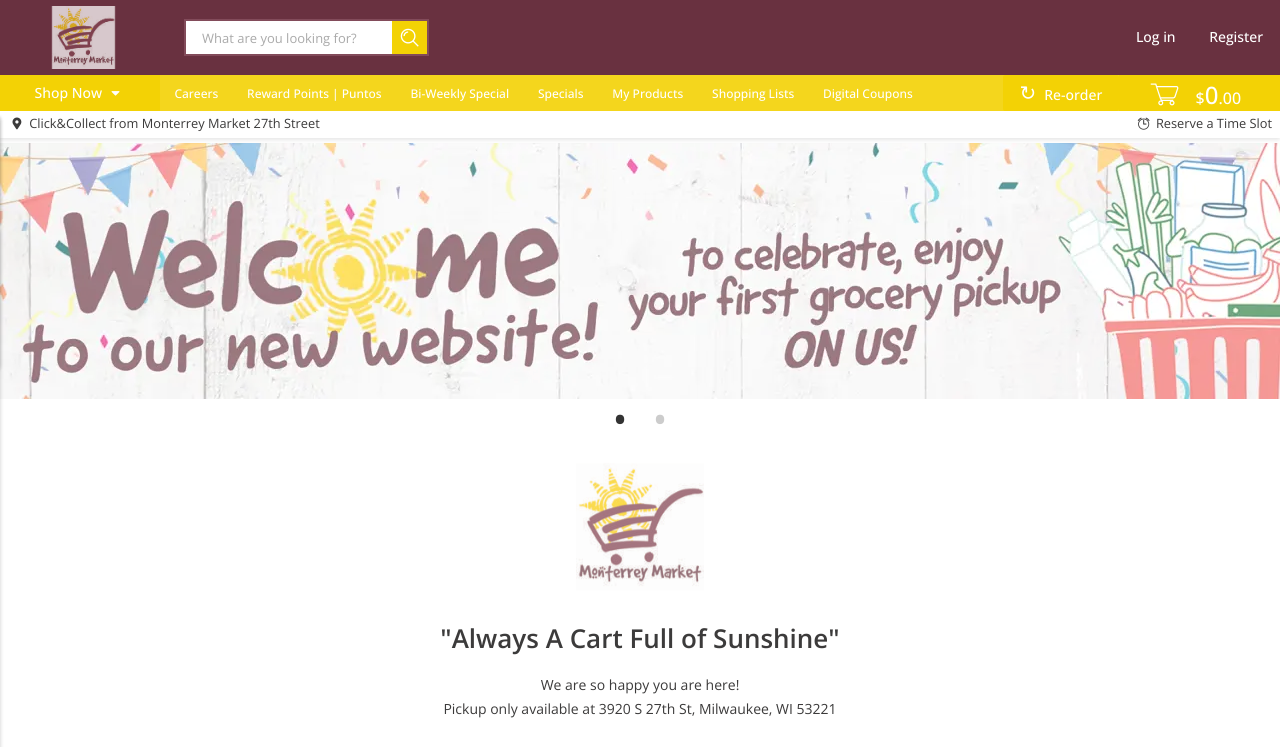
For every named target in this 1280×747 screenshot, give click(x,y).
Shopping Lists (753, 93)
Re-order (1073, 95)
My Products (647, 93)
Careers (196, 93)
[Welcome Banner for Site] (640, 271)
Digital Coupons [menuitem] (868, 93)
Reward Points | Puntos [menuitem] (314, 93)
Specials (561, 93)
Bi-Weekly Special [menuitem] (459, 93)
